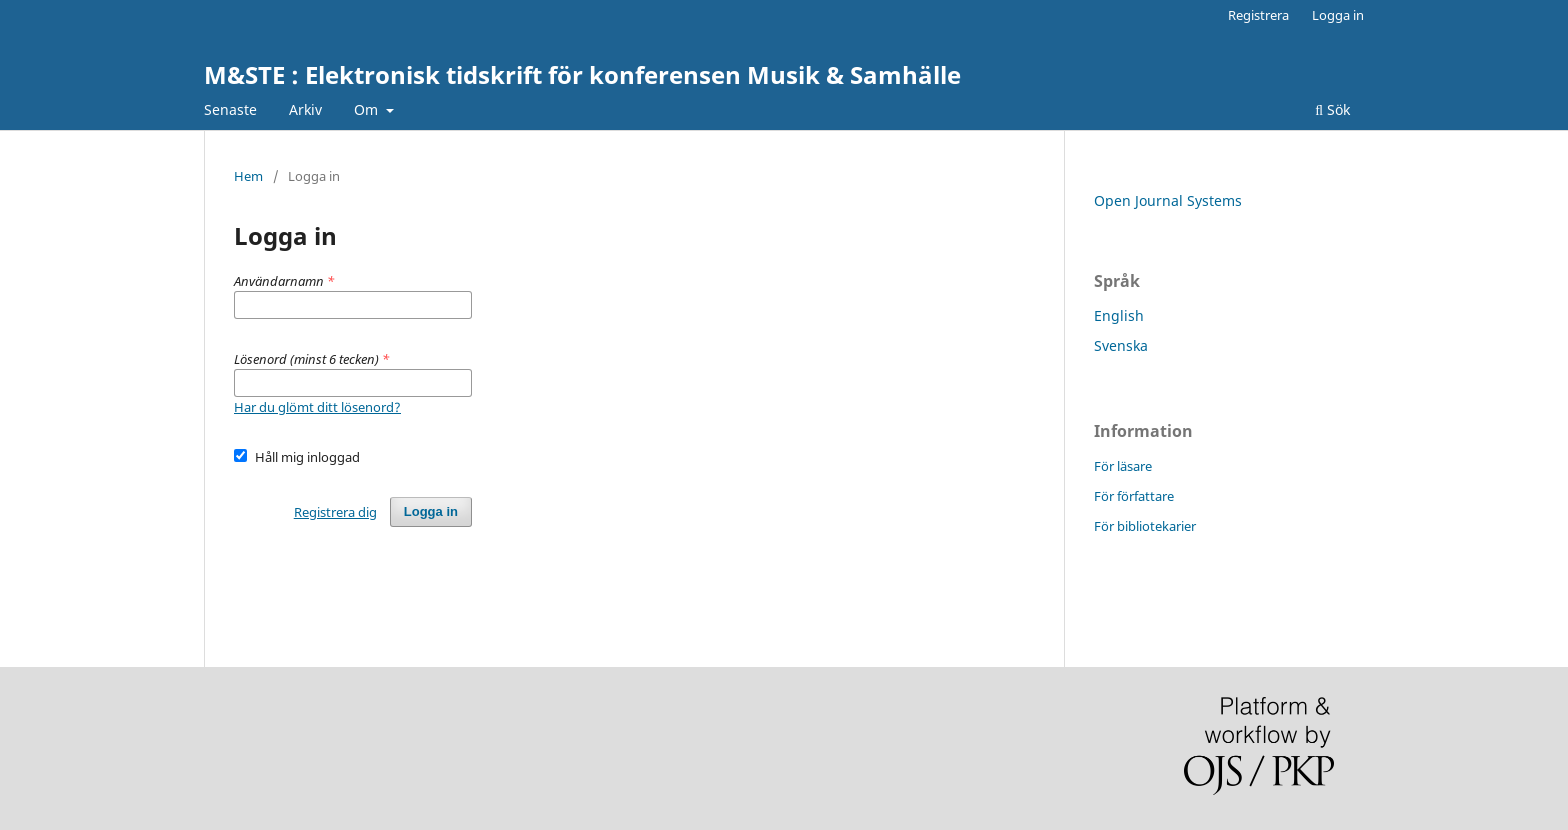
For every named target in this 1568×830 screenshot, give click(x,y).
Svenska (1121, 345)
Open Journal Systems (1168, 200)
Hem (248, 176)
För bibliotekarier (1145, 526)
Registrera (1258, 15)
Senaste (230, 109)
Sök (1332, 109)
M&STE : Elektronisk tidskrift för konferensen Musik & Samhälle (582, 74)
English (1119, 315)
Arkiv (305, 109)
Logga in (1338, 15)
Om (368, 109)
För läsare (1123, 466)
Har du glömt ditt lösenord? (317, 407)
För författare (1134, 496)
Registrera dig (335, 512)
